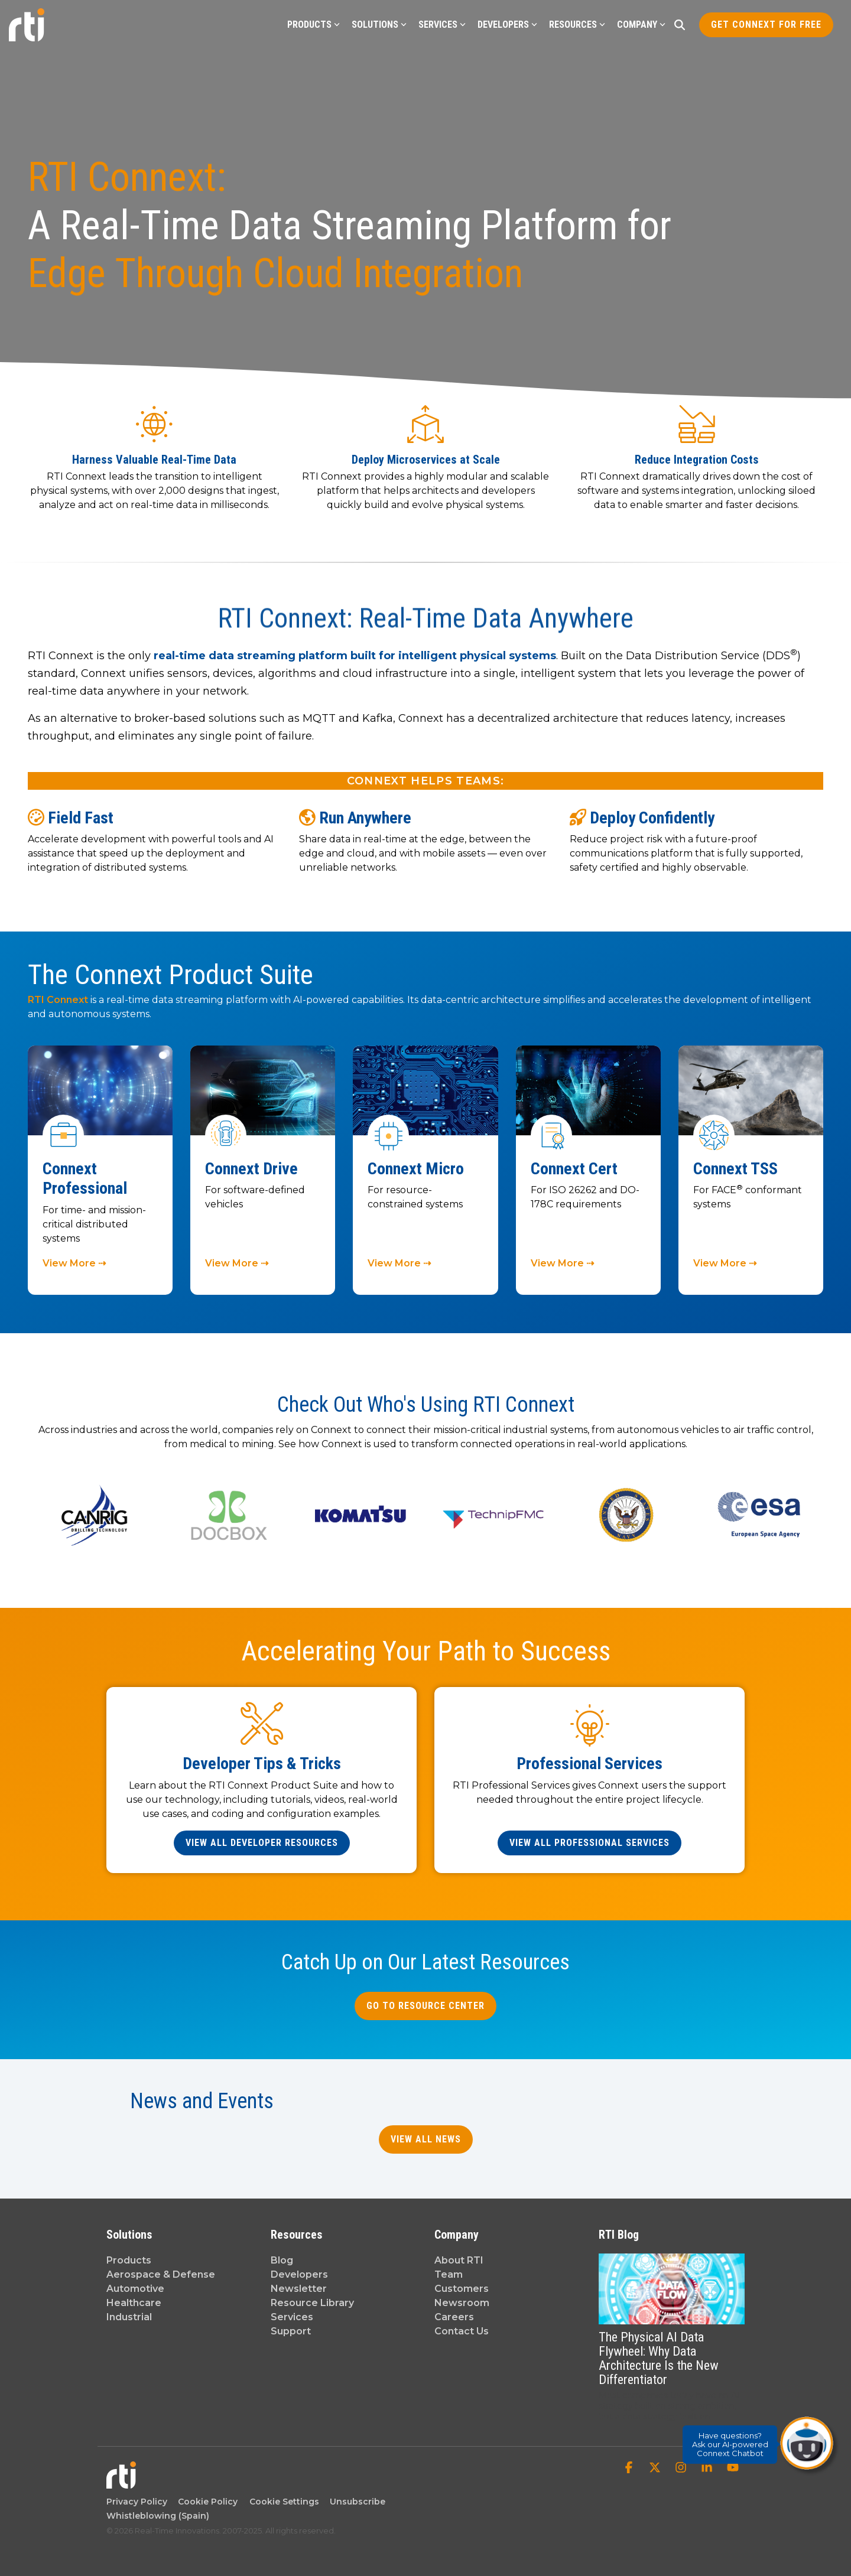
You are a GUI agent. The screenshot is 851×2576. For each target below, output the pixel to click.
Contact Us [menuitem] (461, 2331)
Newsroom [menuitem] (461, 2302)
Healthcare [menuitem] (133, 2302)
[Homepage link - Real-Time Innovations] (121, 2482)
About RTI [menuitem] (458, 2260)
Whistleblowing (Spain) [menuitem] (157, 2515)
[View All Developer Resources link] (262, 1843)
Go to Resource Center (425, 2005)
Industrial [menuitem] (129, 2317)
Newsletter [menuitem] (299, 2288)
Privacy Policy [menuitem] (136, 2501)
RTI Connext (59, 999)
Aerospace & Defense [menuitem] (160, 2274)
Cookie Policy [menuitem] (205, 2501)
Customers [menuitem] (461, 2288)
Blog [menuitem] (282, 2260)
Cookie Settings (284, 2501)
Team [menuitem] (448, 2274)
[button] (630, 2468)
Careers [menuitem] (454, 2317)
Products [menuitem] (128, 2260)
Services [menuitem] (292, 2317)
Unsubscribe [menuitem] (355, 2501)
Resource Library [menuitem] (312, 2302)
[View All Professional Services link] (589, 1843)
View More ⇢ (74, 1263)
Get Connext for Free (766, 24)
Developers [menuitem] (299, 2274)
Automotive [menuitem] (135, 2288)
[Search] (679, 24)
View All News (426, 2139)
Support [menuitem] (291, 2331)
